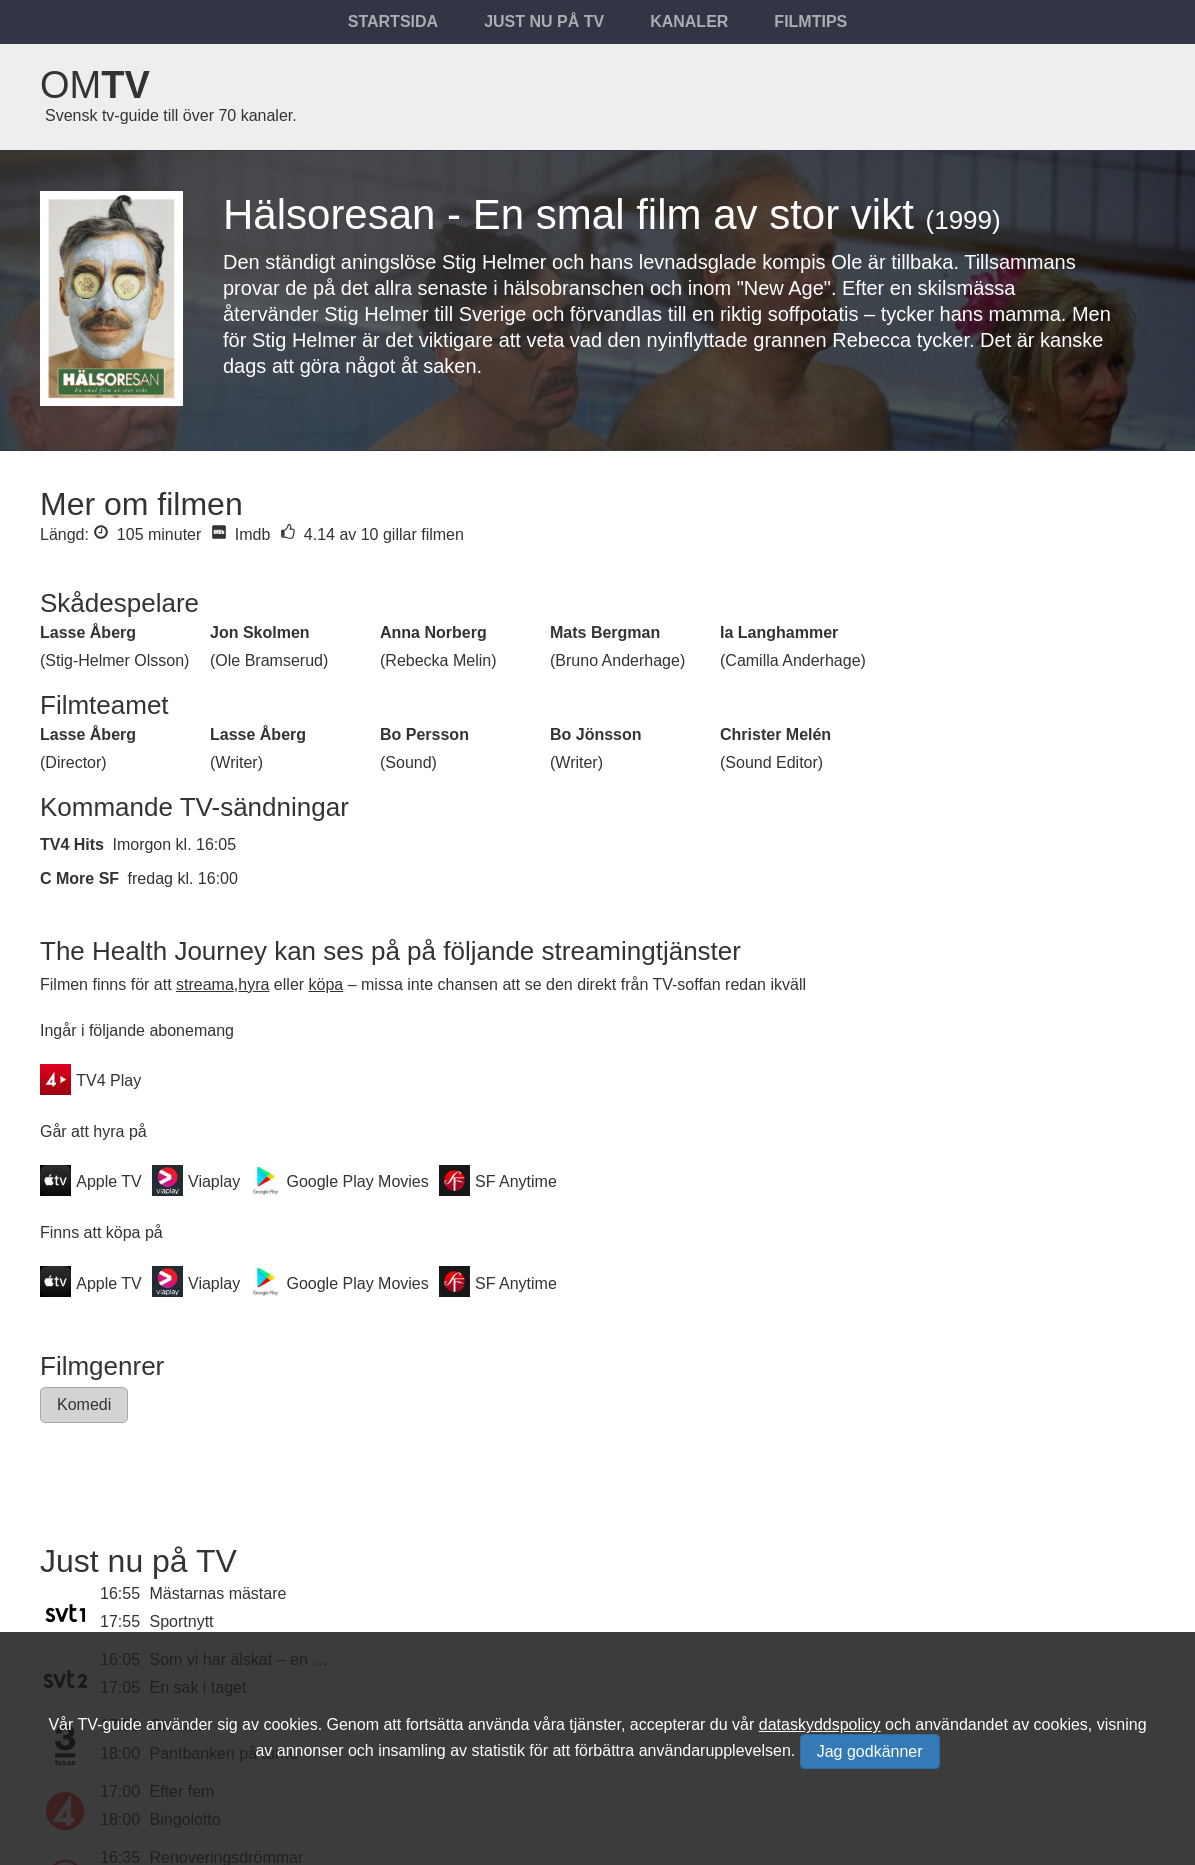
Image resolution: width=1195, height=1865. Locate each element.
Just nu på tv (544, 21)
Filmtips (810, 21)
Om (95, 85)
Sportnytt (182, 1621)
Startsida (393, 21)
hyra (253, 984)
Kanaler (689, 21)
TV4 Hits (72, 844)
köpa (326, 984)
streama (205, 984)
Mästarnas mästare (218, 1593)
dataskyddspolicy (820, 1724)
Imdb (240, 534)
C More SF (79, 878)
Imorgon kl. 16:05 (174, 844)
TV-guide (109, 1724)
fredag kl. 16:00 (183, 878)
